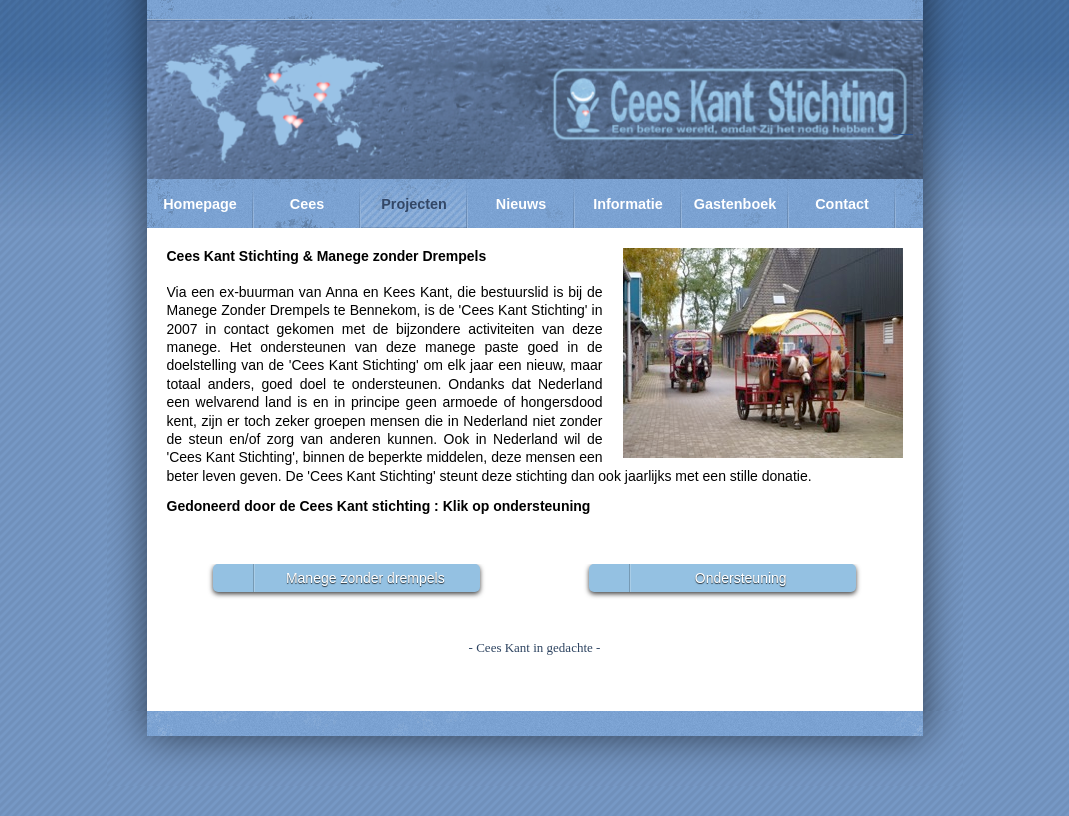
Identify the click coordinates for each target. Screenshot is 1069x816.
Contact (842, 204)
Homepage (200, 204)
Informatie (628, 204)
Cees (307, 204)
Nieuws (521, 204)
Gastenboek (735, 204)
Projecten (414, 204)
